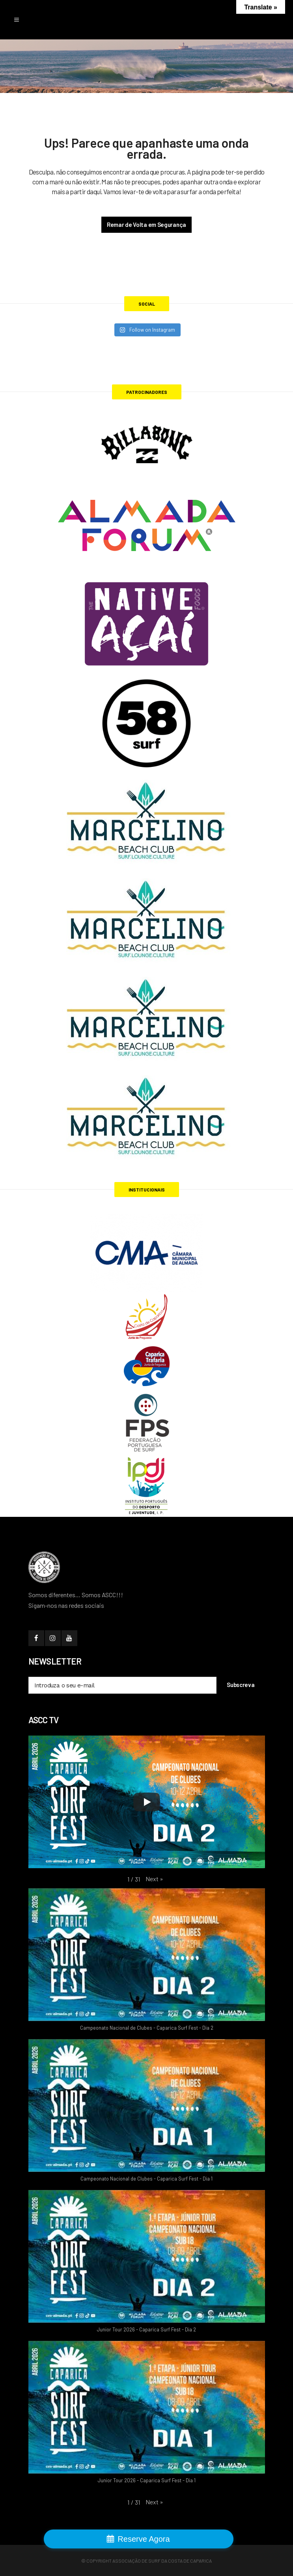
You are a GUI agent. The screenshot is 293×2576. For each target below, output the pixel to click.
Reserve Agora (144, 2539)
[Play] (146, 1802)
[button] (154, 1878)
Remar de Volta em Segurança (146, 224)
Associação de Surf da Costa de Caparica (162, 2560)
